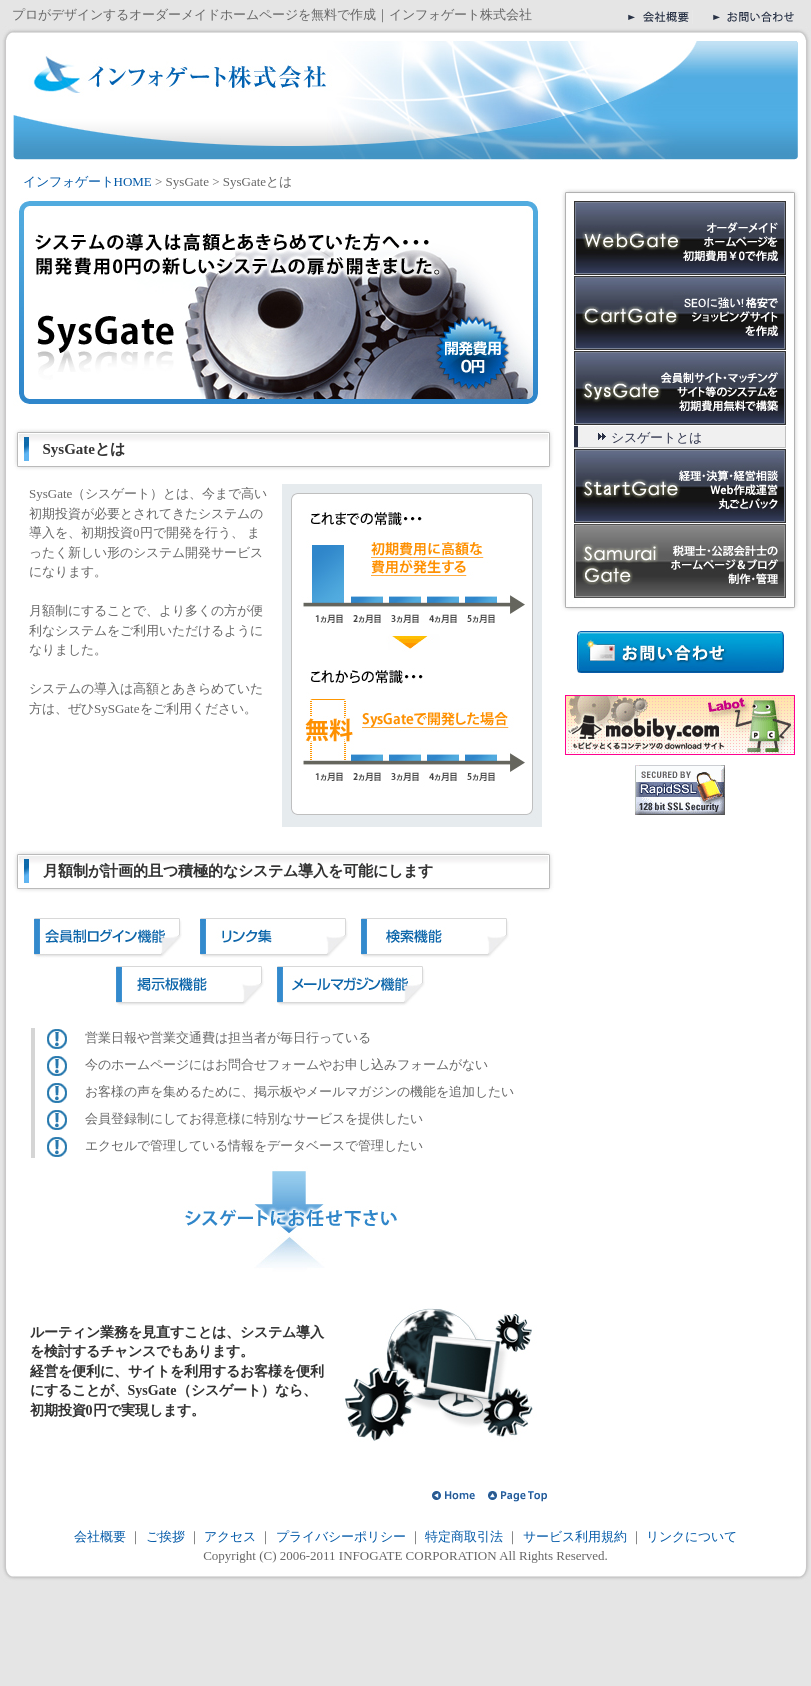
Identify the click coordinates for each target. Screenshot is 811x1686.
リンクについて (691, 1536)
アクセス (228, 1536)
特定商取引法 (464, 1536)
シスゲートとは (656, 437)
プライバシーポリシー (338, 1536)
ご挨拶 (165, 1536)
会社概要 (101, 1536)
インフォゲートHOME (87, 181)
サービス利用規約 (575, 1536)
